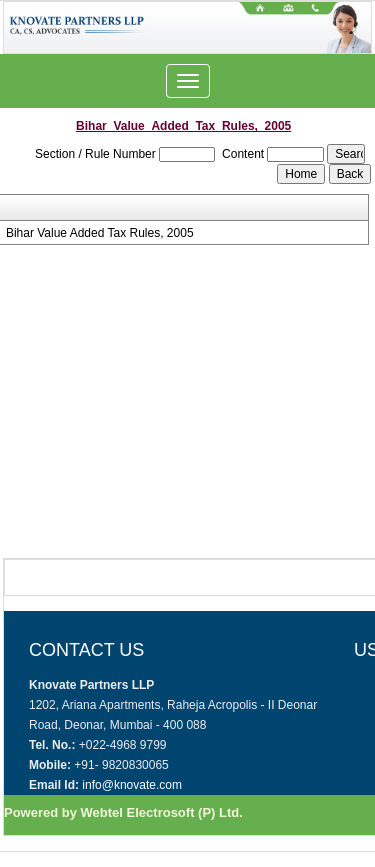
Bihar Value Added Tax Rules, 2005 (100, 233)
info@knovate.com (132, 785)
